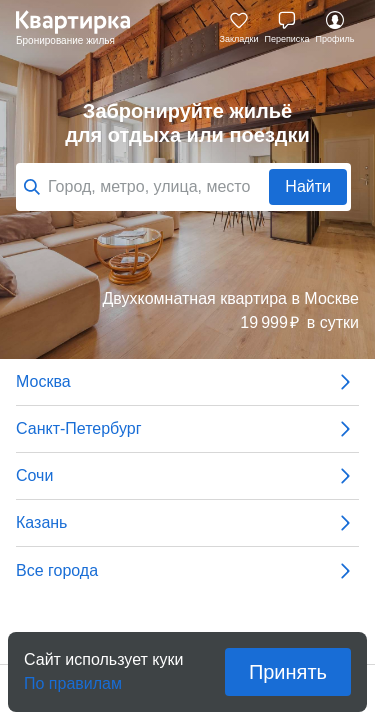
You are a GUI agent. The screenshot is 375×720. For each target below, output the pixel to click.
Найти (308, 186)
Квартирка (83, 28)
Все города (187, 571)
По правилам (73, 677)
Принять (288, 672)
